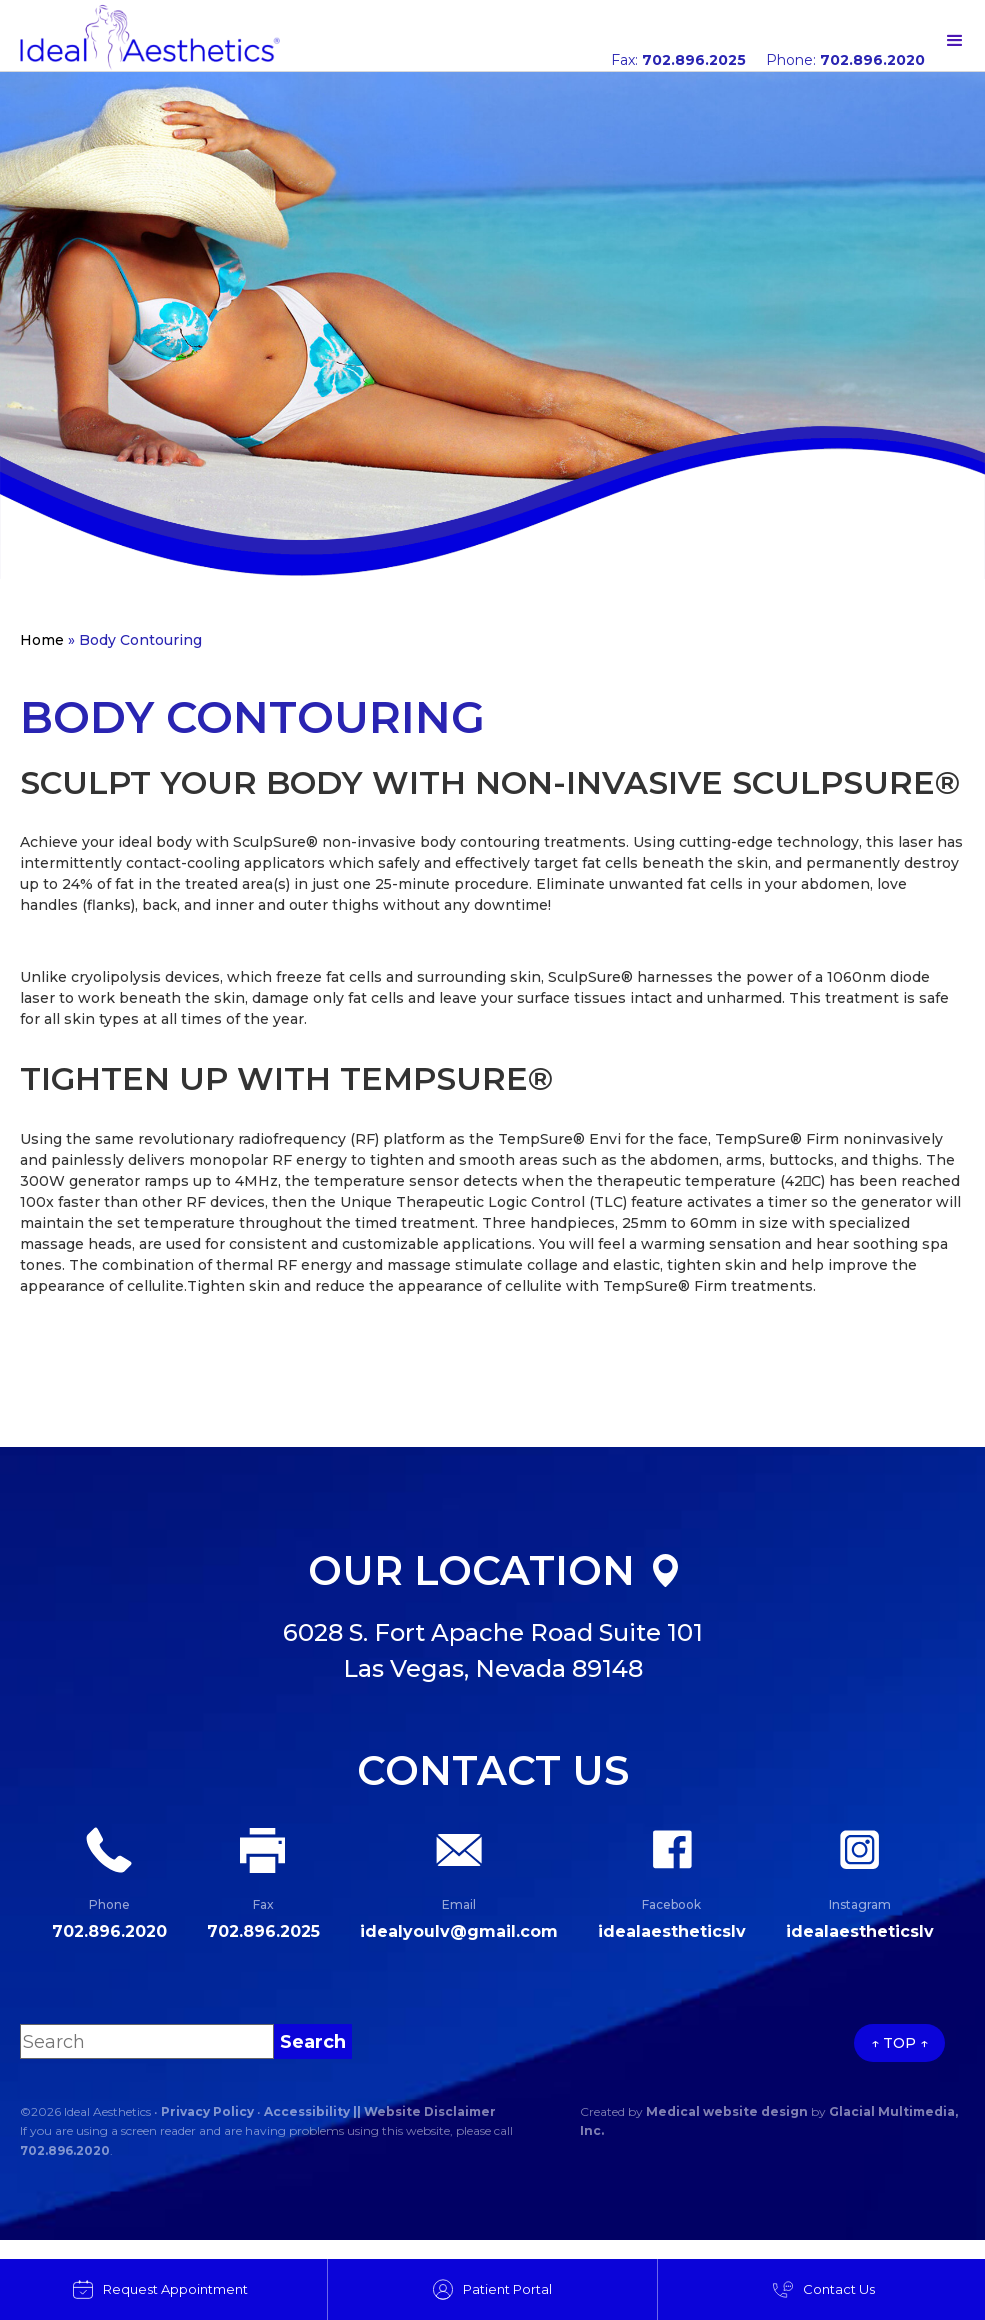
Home (42, 640)
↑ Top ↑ (899, 2043)
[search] (313, 2041)
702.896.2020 (65, 2150)
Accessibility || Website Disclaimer (380, 2111)
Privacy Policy (207, 2111)
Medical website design (727, 2111)
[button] (955, 41)
